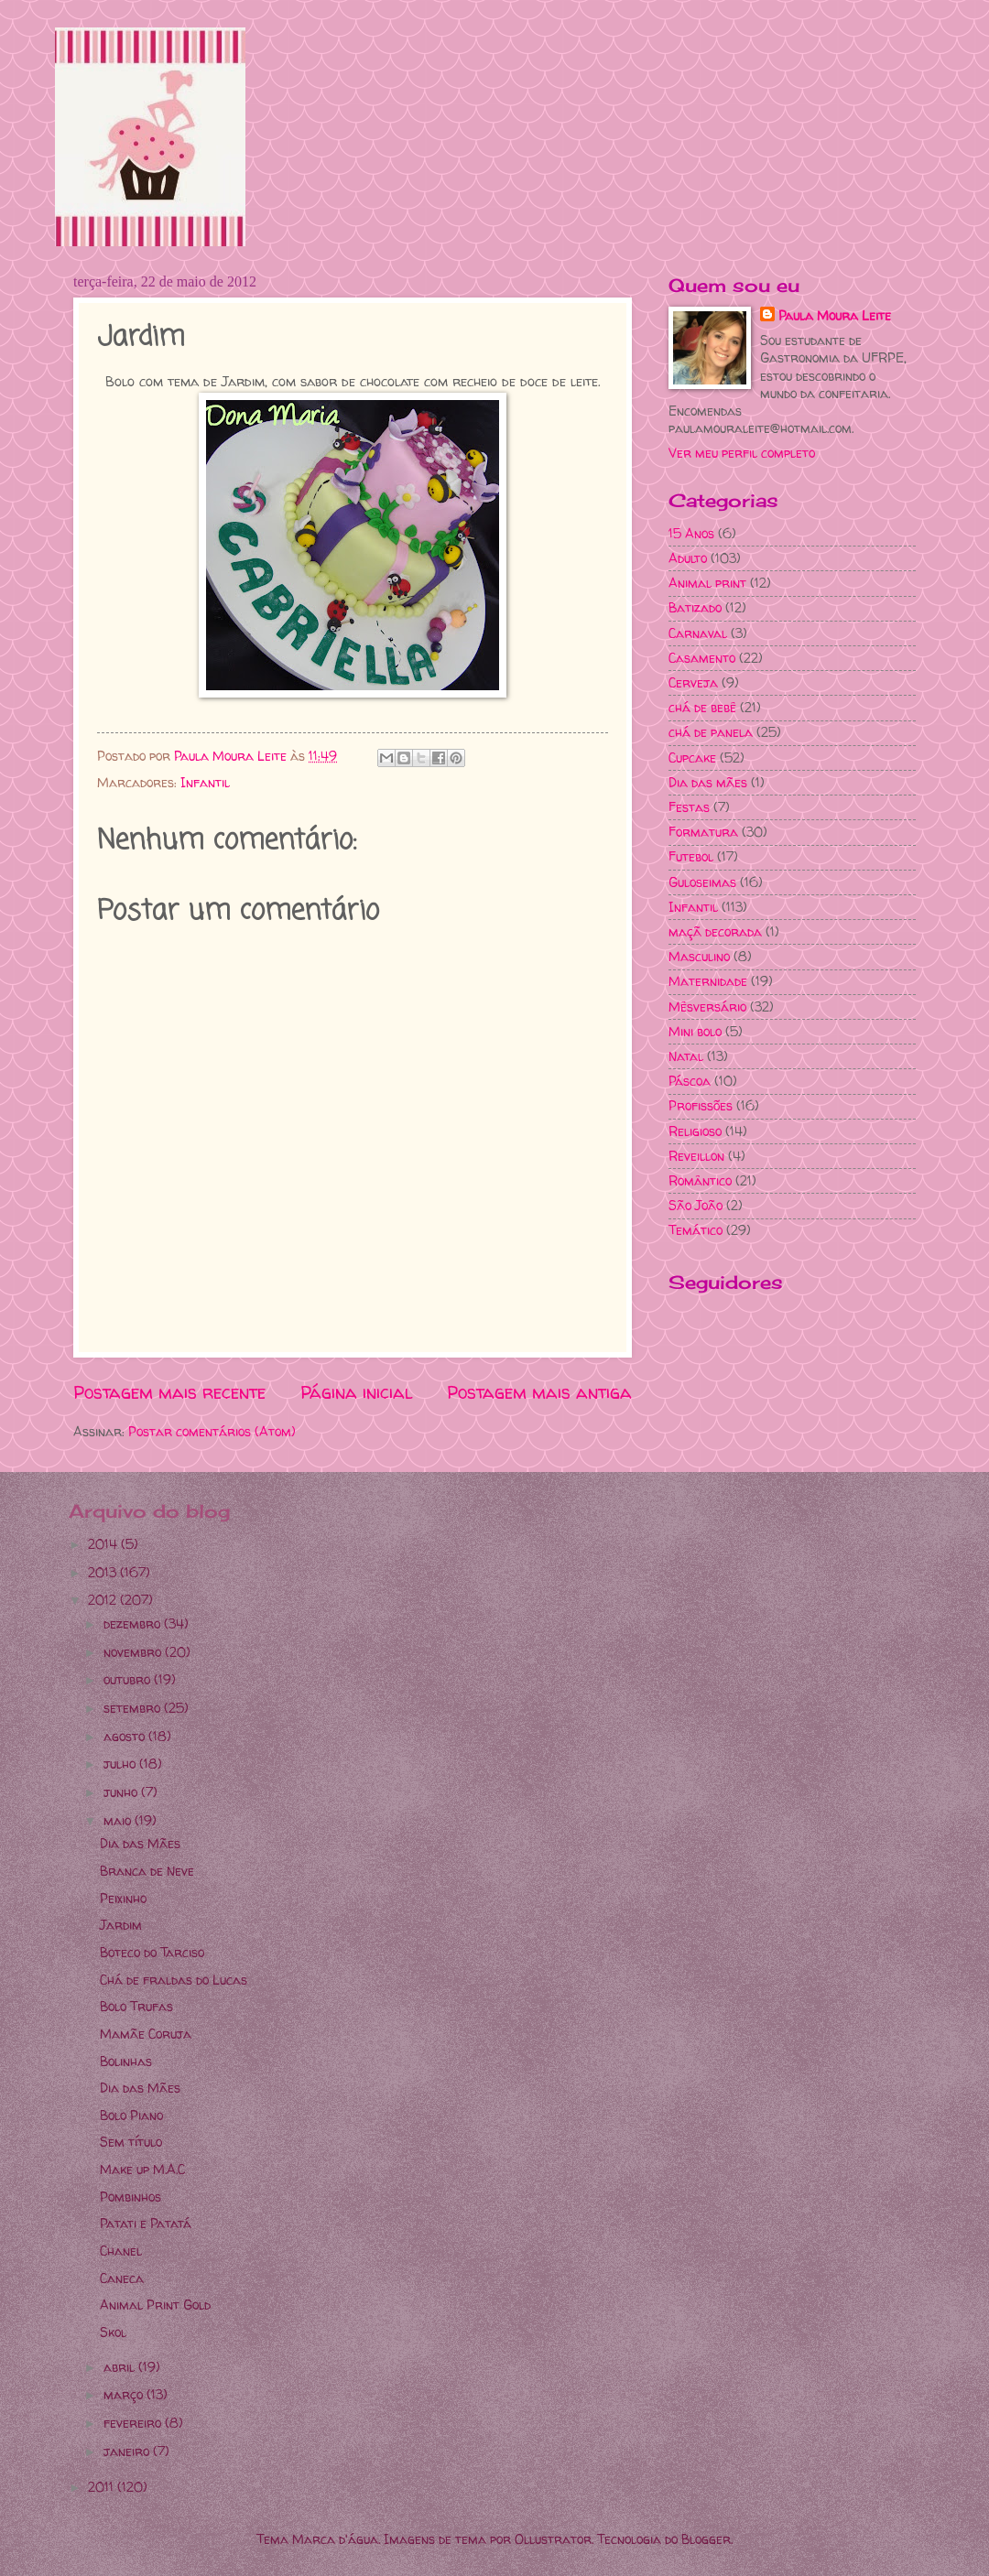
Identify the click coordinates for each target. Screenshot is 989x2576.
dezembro (133, 1623)
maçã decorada (715, 931)
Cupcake (692, 757)
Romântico (700, 1180)
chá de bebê (702, 707)
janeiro (128, 2451)
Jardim (121, 1924)
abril (120, 2367)
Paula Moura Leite (834, 315)
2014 (104, 1544)
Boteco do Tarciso (152, 1952)
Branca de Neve (147, 1870)
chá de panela (710, 732)
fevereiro (134, 2422)
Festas (689, 807)
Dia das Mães (140, 1843)
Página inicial (356, 1392)
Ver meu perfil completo (741, 452)
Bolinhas (126, 2061)
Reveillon (696, 1155)
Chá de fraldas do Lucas (173, 1979)
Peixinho (123, 1898)
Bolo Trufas (136, 2006)
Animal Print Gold (155, 2304)
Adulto (687, 558)
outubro (128, 1679)
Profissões (700, 1105)
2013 (104, 1572)
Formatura (703, 831)
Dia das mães (707, 782)
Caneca (122, 2278)
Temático (695, 1230)
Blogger (706, 2539)
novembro (134, 1652)
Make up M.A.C (142, 2169)
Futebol (690, 856)
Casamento (701, 657)
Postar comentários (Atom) (212, 1431)
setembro (133, 1707)
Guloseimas (702, 882)
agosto (125, 1736)
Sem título (131, 2141)
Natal (685, 1056)
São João (695, 1205)
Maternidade (707, 981)
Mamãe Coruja (145, 2033)
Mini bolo (695, 1031)
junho (122, 1792)
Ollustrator (553, 2539)
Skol (113, 2332)
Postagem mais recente (169, 1392)
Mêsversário (707, 1006)
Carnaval (697, 633)
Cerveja (693, 682)
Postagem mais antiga (539, 1392)
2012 (104, 1599)
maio (119, 1820)
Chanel (121, 2250)
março (125, 2394)
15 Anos (691, 533)
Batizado (695, 607)
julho (121, 1763)
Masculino (699, 956)
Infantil (205, 782)
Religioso (695, 1131)
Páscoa (689, 1080)
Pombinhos (130, 2196)
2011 (102, 2486)
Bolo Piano (131, 2115)
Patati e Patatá (145, 2223)
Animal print (707, 582)
